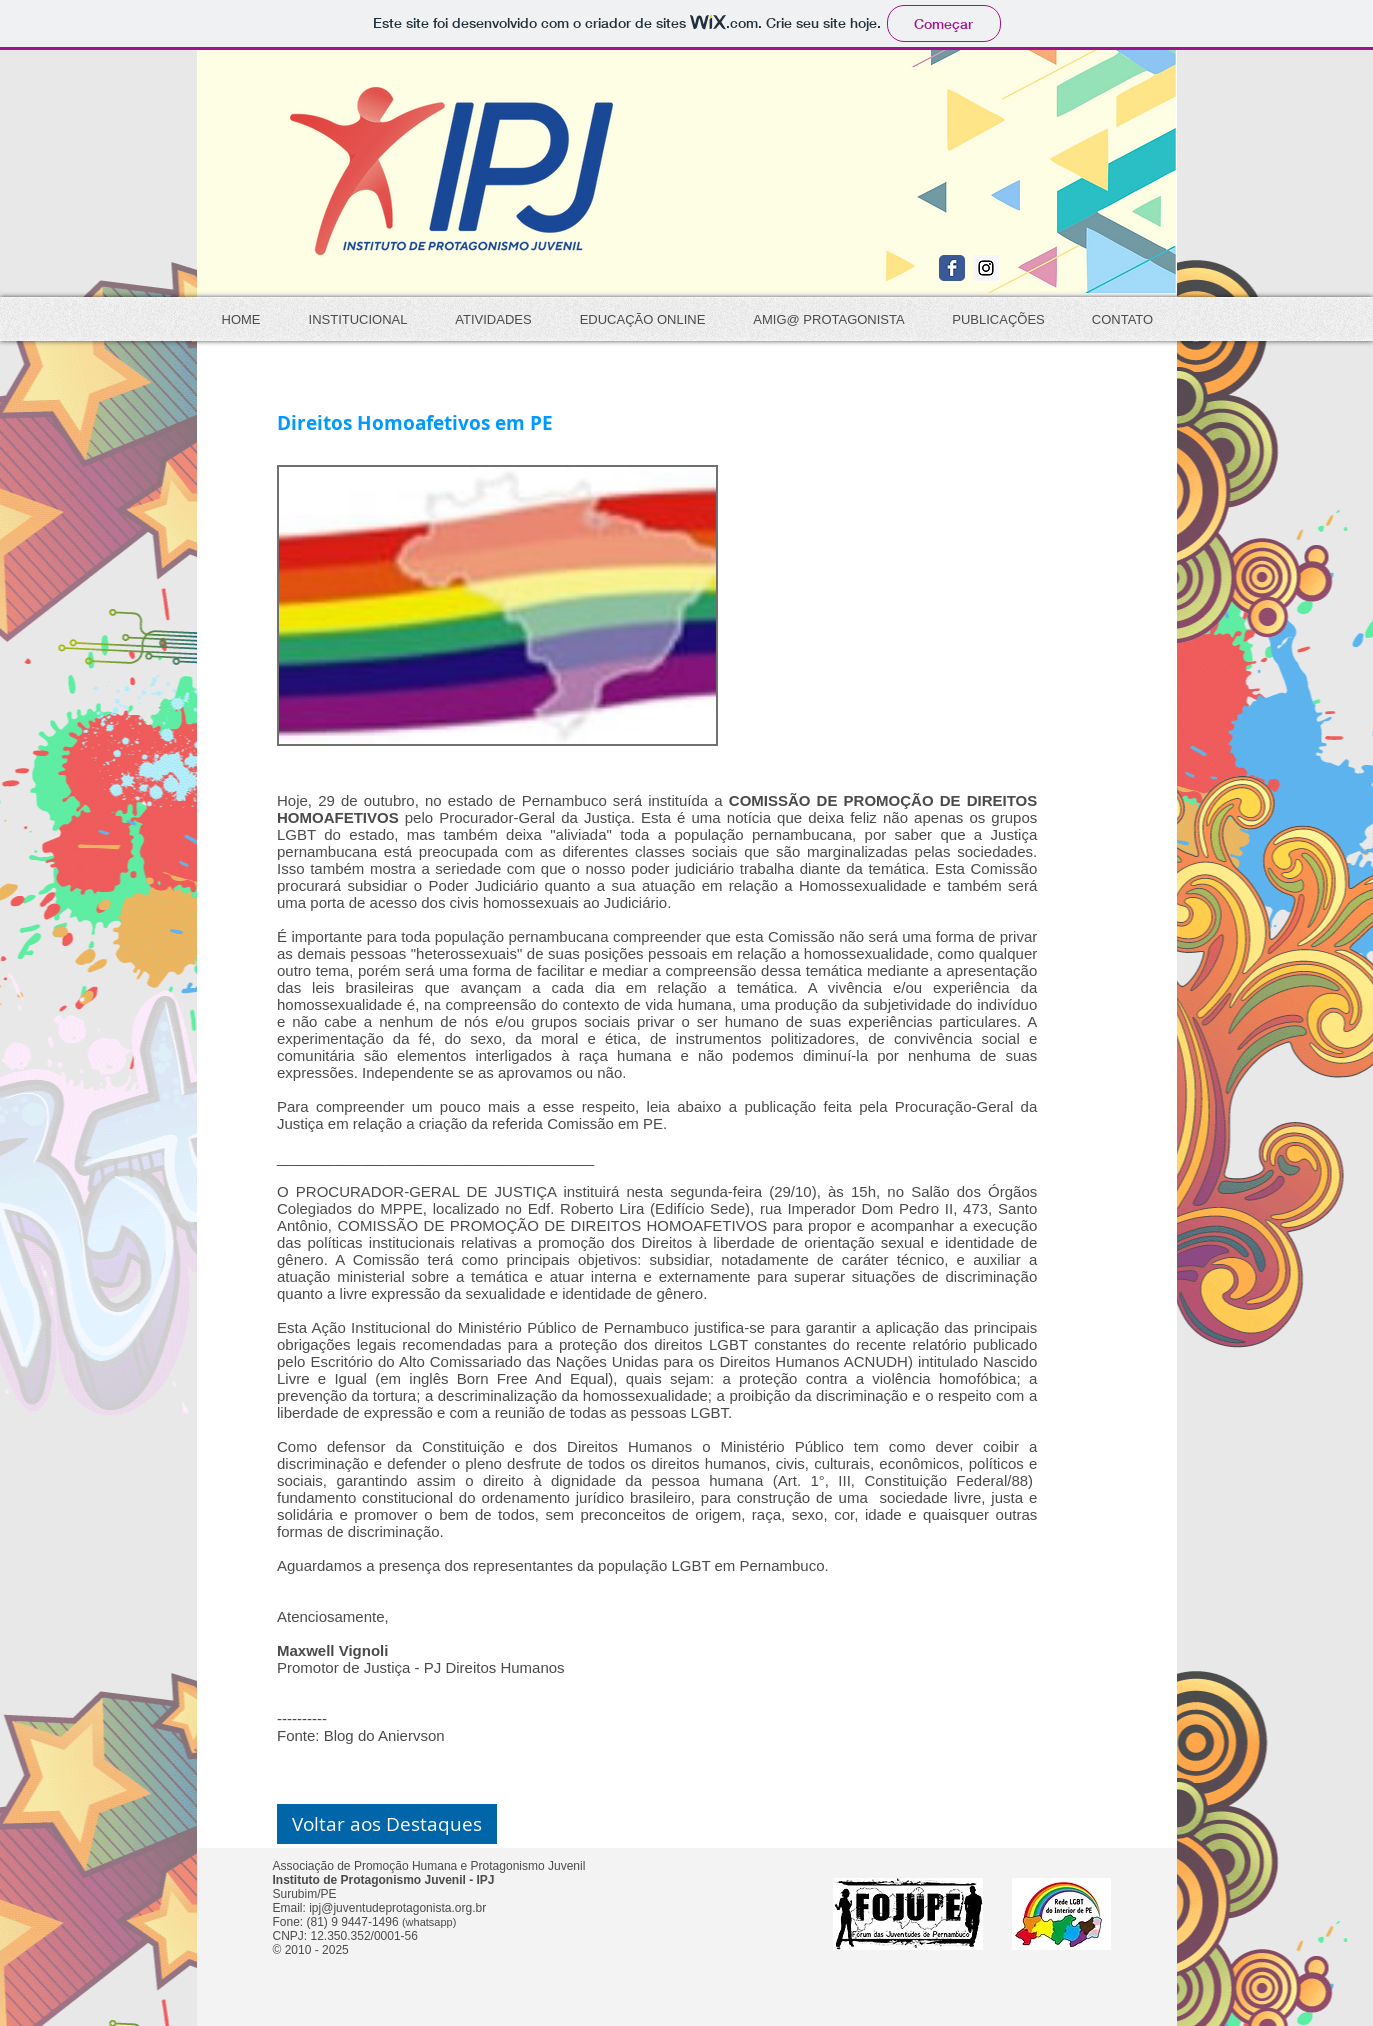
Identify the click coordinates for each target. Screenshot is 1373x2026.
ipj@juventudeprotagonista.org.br (397, 1908)
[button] (387, 1824)
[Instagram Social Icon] (986, 268)
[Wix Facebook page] (952, 268)
